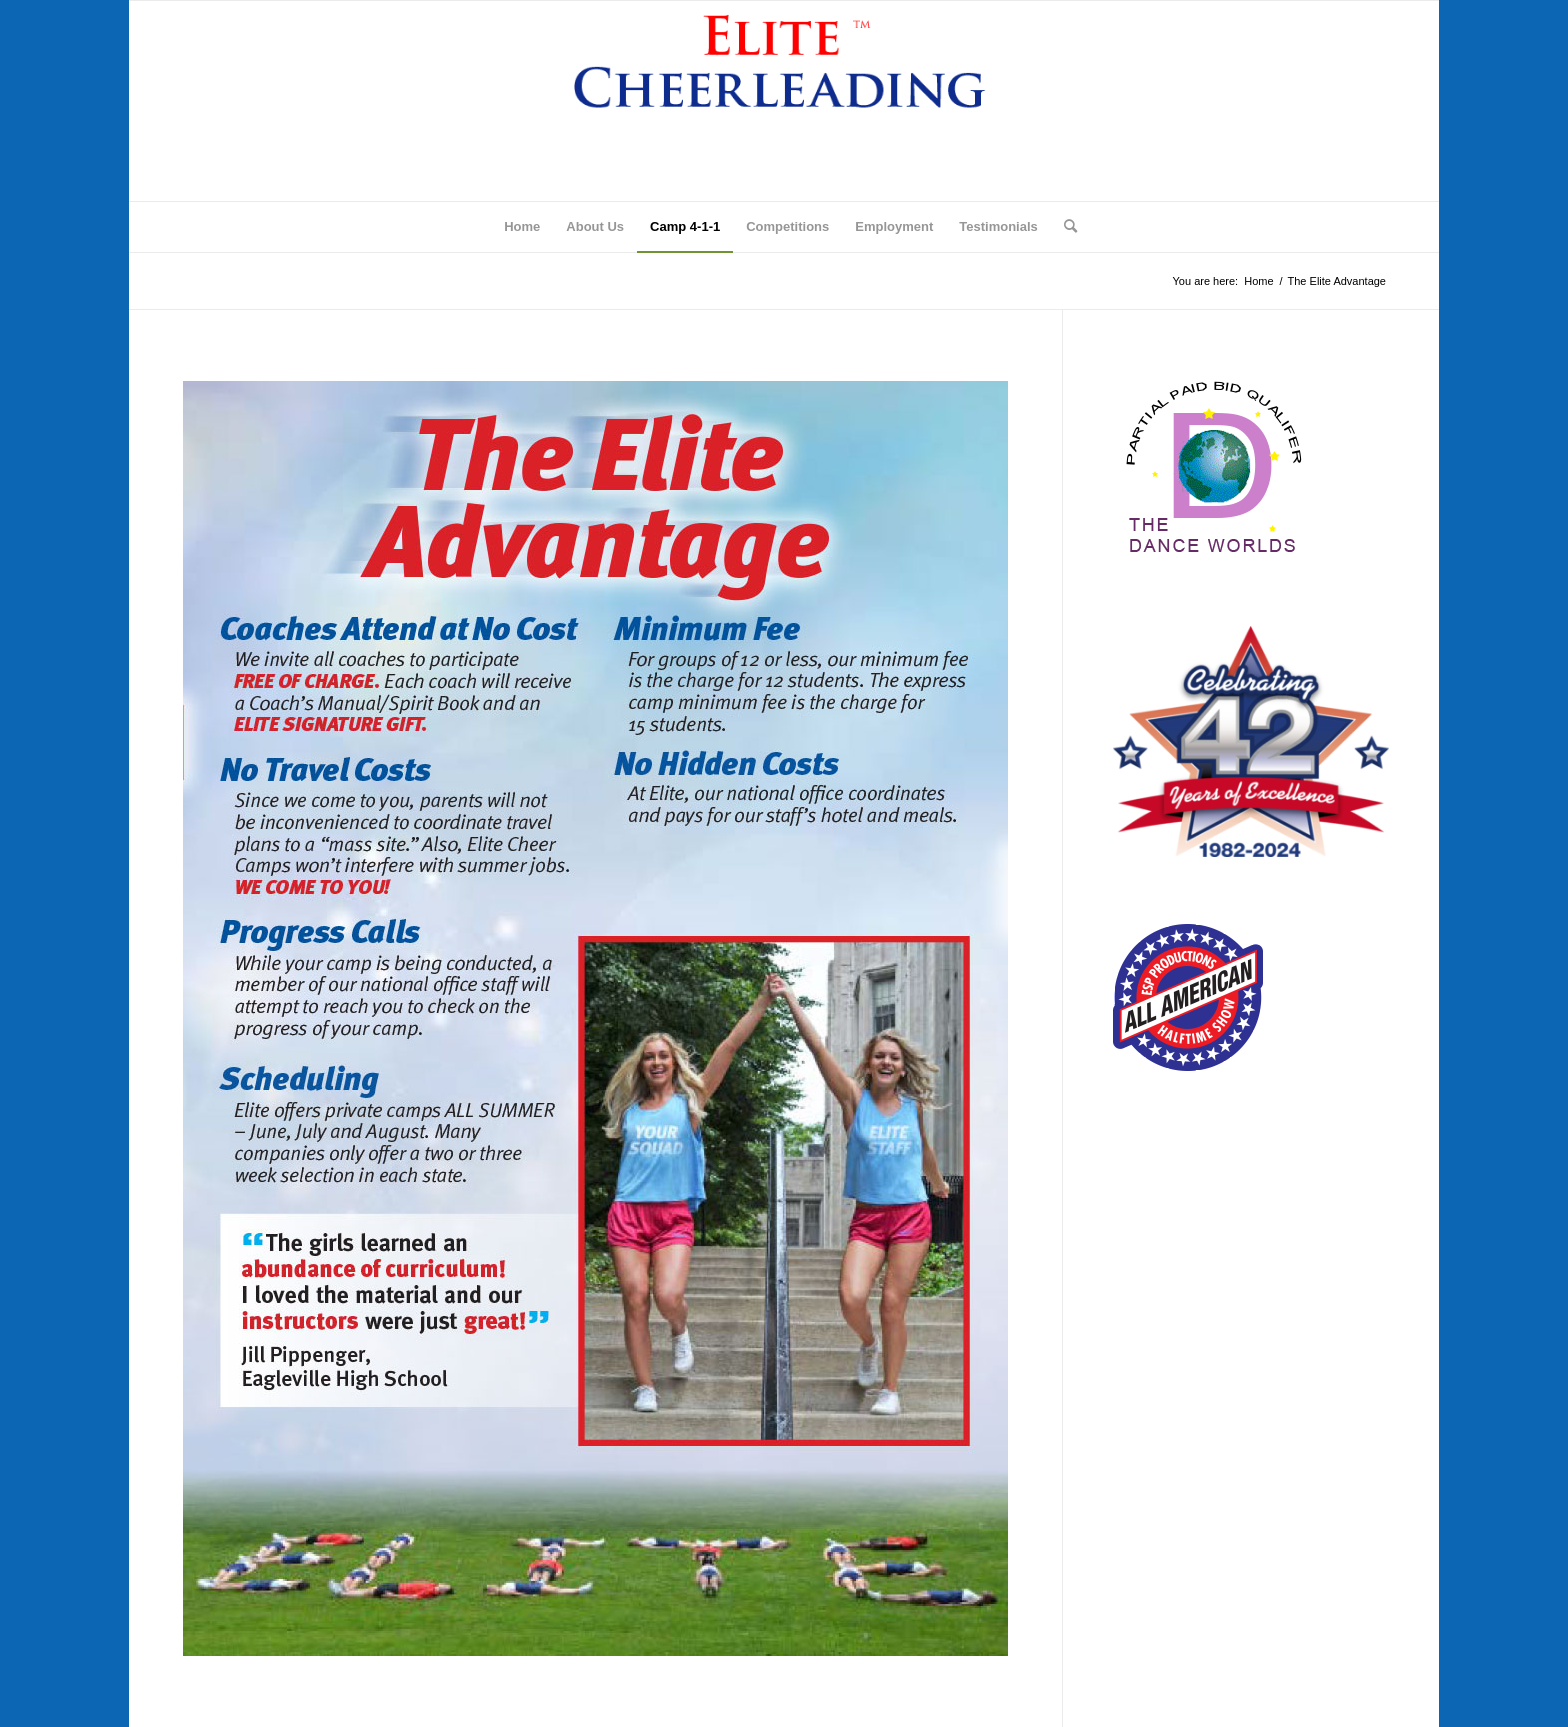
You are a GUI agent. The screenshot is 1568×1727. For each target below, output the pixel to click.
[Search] (1064, 227)
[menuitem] (522, 227)
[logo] (784, 101)
